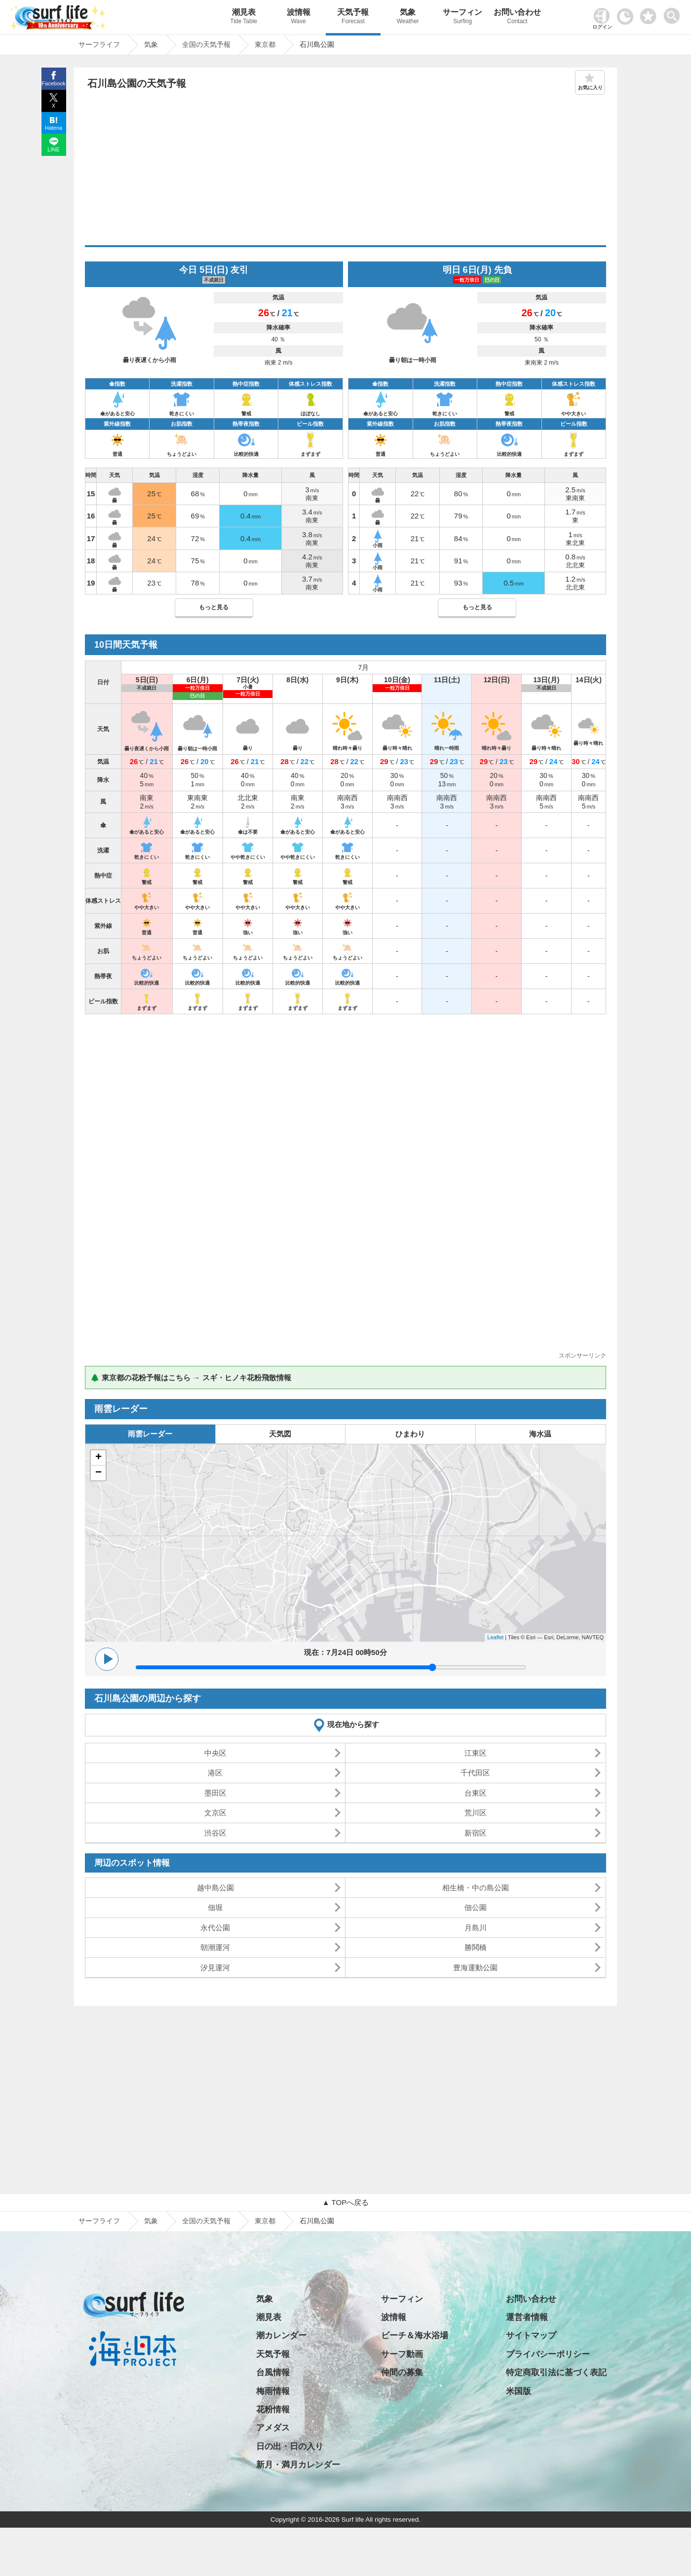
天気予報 (353, 17)
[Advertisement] (345, 171)
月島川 (475, 1927)
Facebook (53, 83)
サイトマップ (531, 2335)
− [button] (98, 1473)
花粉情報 (273, 2409)
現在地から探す (353, 1724)
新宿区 (475, 1833)
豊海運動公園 (475, 1967)
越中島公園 (215, 1887)
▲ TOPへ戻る (345, 2202)
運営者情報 (527, 2317)
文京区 (215, 1812)
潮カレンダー (281, 2335)
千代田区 (475, 1772)
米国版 (518, 2391)
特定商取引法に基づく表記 (556, 2372)
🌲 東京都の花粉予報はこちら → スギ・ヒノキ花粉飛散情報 (190, 1377)
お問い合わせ (517, 17)
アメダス (273, 2427)
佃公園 (475, 1907)
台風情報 (273, 2372)
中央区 (215, 1753)
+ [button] (98, 1457)
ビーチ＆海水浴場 (414, 2335)
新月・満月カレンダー (298, 2464)
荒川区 (475, 1812)
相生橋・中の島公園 (475, 1887)
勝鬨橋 (475, 1947)
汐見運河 (215, 1967)
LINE (53, 149)
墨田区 (215, 1793)
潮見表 (243, 17)
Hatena (53, 128)
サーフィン (462, 17)
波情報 (298, 17)
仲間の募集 (402, 2372)
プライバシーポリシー (548, 2354)
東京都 (265, 2221)
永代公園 (215, 1927)
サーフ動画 (402, 2354)
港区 (215, 1772)
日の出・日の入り (289, 2446)
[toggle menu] (674, 13)
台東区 (475, 1793)
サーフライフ (99, 2221)
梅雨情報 (273, 2391)
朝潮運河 (215, 1947)
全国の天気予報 (206, 2221)
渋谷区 (215, 1833)
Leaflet (495, 1637)
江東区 (475, 1753)
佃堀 (215, 1907)
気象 (408, 17)
